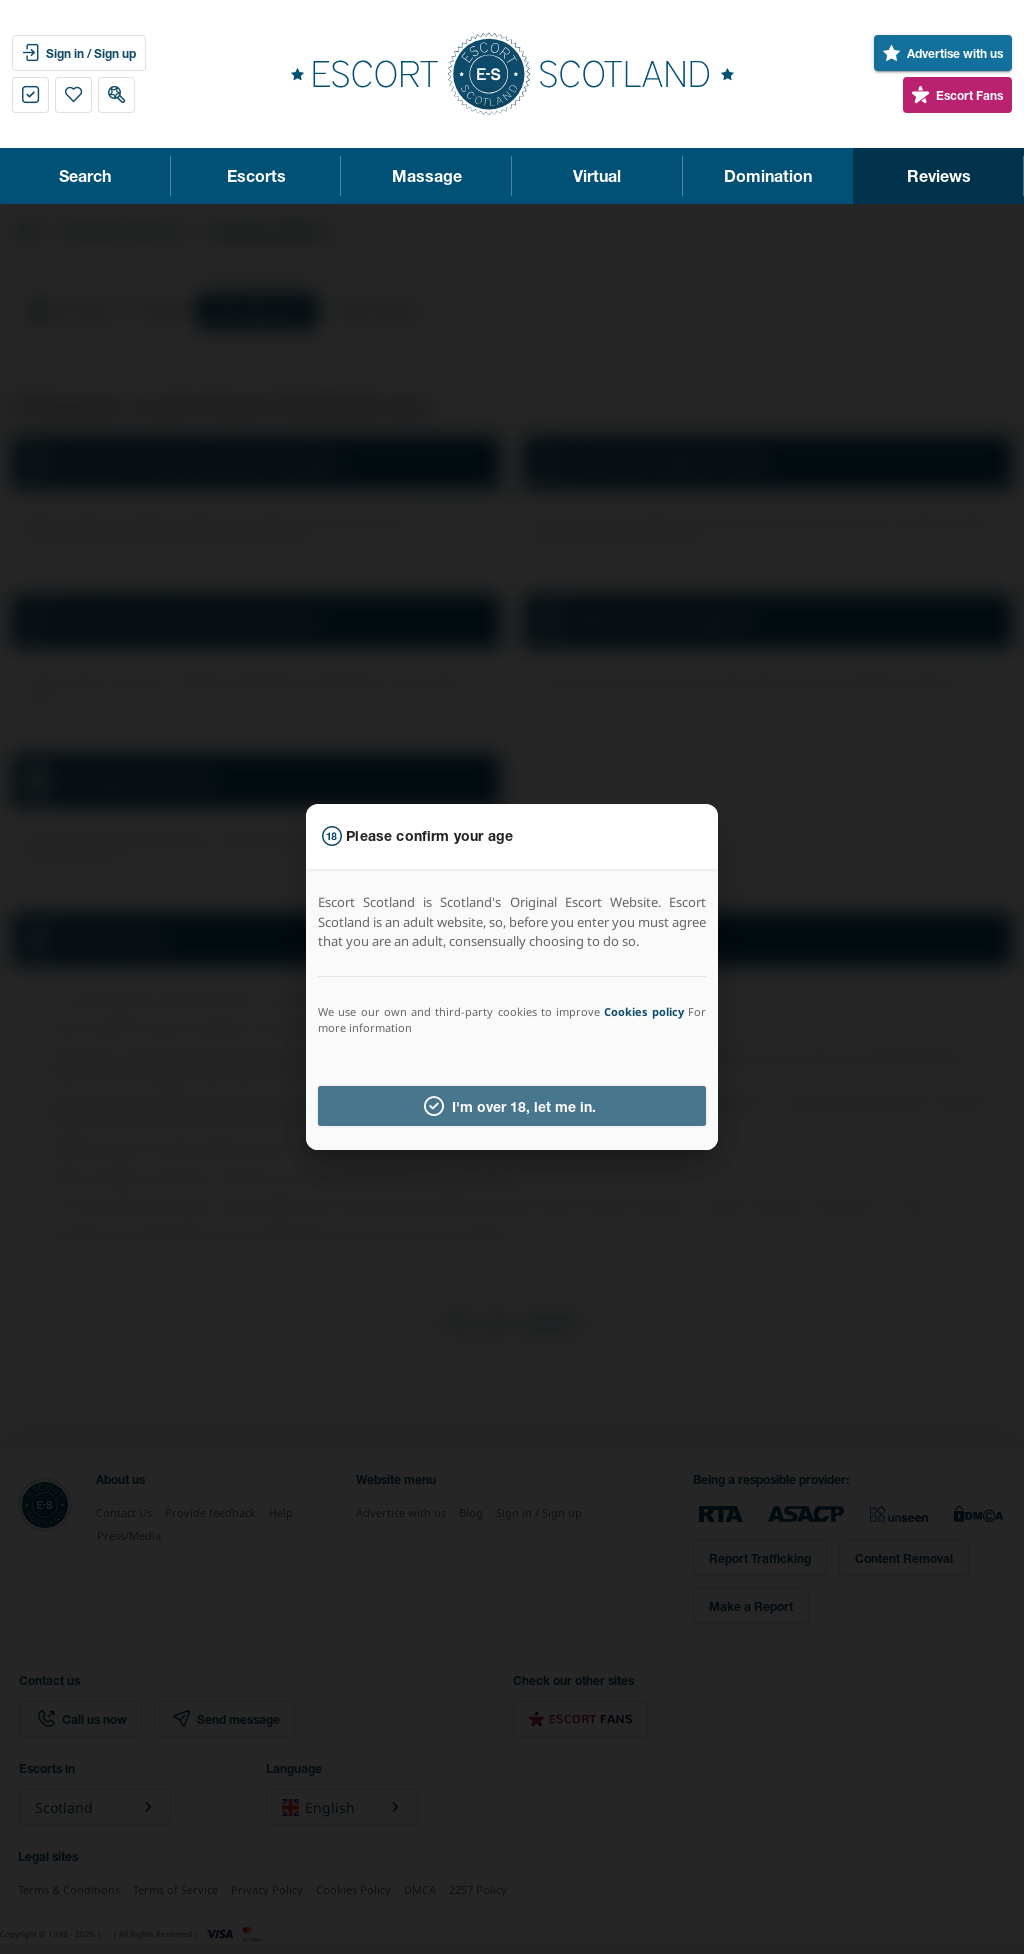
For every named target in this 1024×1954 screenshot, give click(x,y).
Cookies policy (643, 1011)
